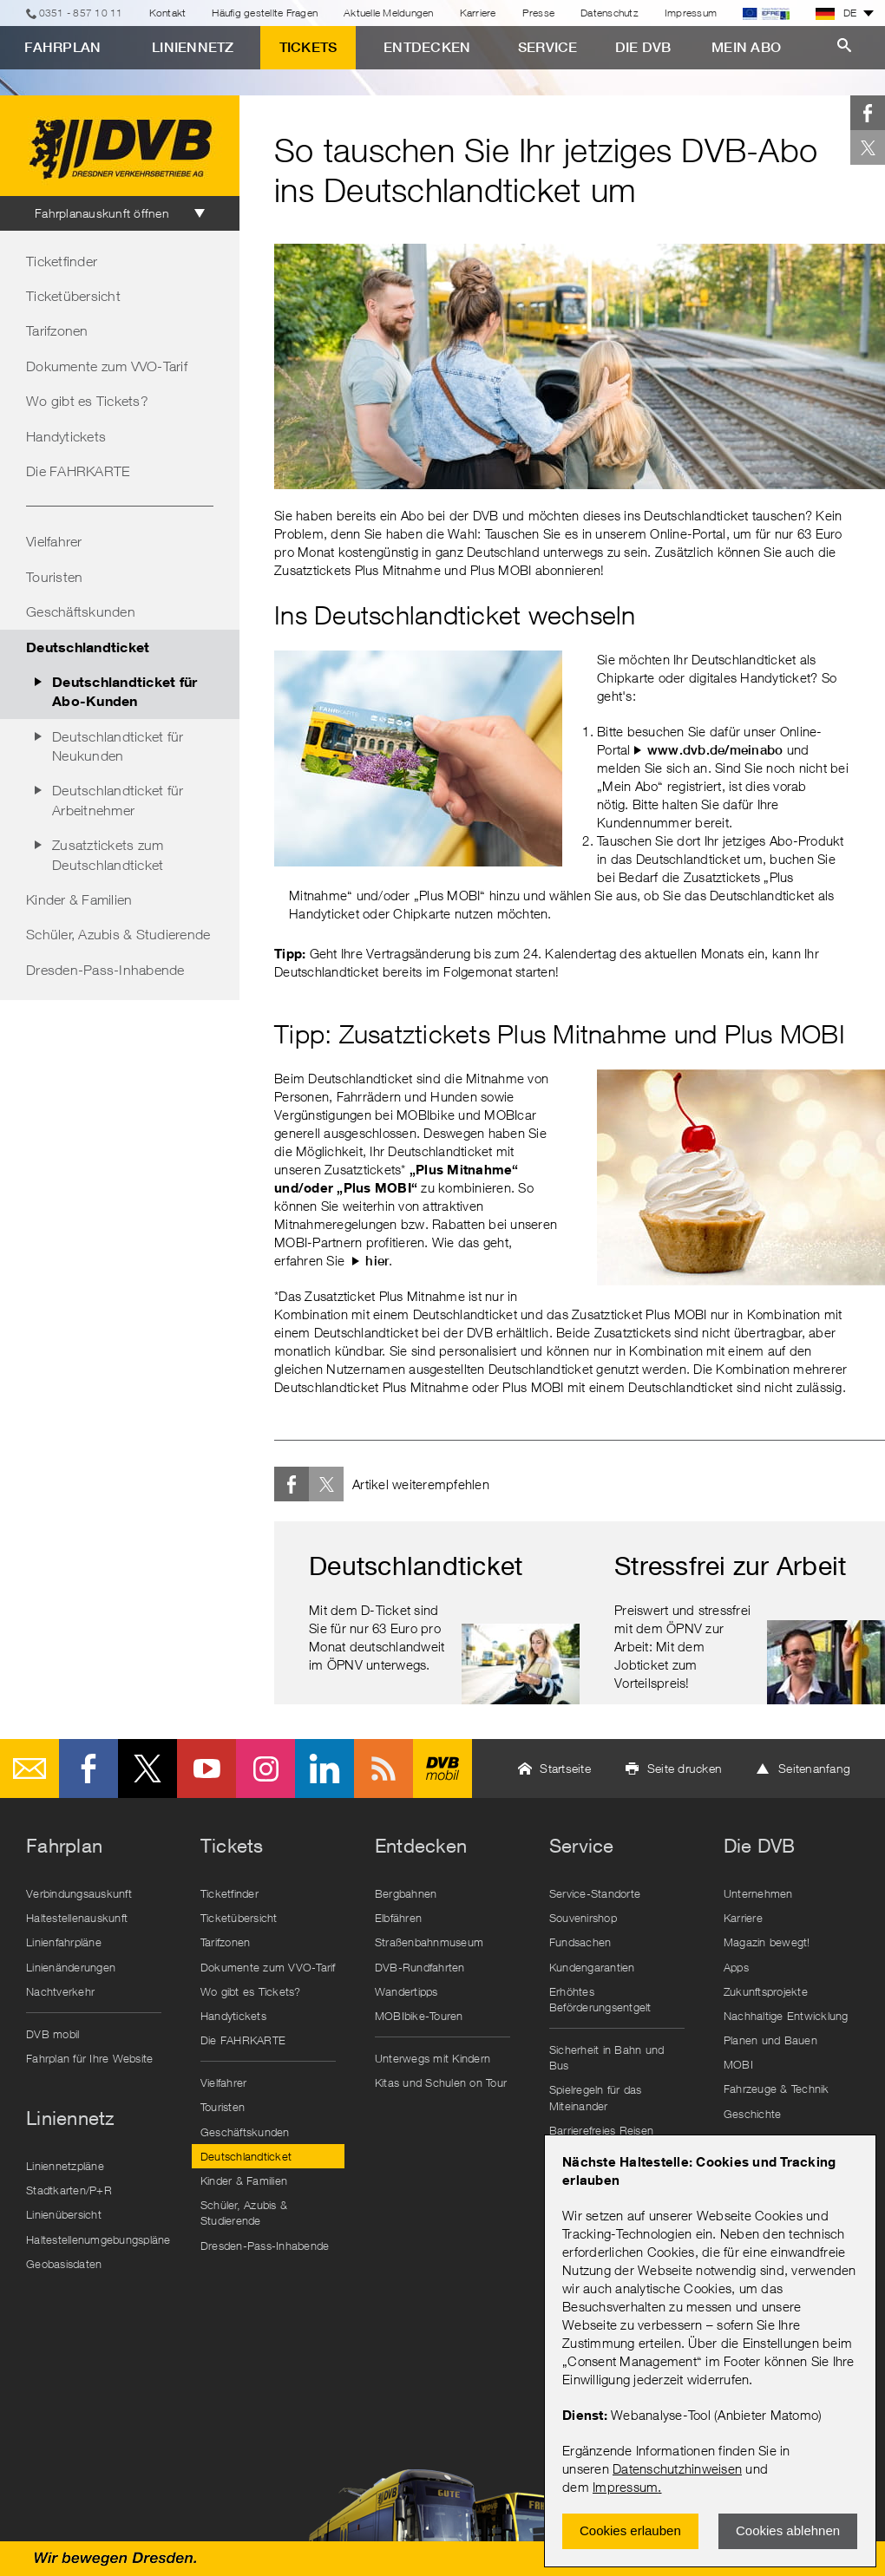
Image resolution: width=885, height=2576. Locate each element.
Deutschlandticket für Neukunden (117, 746)
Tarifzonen (57, 330)
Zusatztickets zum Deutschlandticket (107, 854)
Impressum (625, 2486)
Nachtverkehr (60, 1991)
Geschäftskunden (80, 611)
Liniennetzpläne (65, 2166)
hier (377, 1260)
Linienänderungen (70, 1967)
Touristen (54, 577)
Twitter (867, 147)
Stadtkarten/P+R (69, 2190)
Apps (736, 1967)
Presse (538, 12)
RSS (383, 1768)
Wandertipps (406, 1991)
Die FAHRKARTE (77, 471)
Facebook (867, 112)
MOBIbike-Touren (419, 2016)
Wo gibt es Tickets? (87, 401)
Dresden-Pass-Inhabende (105, 969)
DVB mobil (442, 1768)
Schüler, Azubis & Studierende (118, 934)
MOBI (738, 2064)
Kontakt (168, 12)
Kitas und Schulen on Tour (441, 2082)
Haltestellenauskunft (77, 1918)
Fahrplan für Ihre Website (89, 2058)
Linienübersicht (64, 2214)
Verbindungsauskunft (79, 1893)
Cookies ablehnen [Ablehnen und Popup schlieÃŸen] (788, 2530)
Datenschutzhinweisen (677, 2468)
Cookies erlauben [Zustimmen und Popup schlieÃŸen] (630, 2530)
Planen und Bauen (770, 2040)
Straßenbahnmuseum (429, 1942)
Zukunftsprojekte (766, 1991)
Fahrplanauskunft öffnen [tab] (102, 213)
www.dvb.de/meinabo (715, 749)
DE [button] (836, 13)
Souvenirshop (583, 1918)
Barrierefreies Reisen (601, 2130)
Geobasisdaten (64, 2264)
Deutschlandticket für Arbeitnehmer (117, 799)
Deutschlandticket (87, 646)
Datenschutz (609, 12)
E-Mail (29, 1768)
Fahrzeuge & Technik (776, 2088)
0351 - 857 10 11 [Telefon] (81, 12)
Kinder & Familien (79, 899)
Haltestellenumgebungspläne (98, 2239)
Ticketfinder (61, 261)
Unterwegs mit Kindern (432, 2058)
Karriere (478, 12)
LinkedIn (324, 1768)
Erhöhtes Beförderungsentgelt (600, 1999)
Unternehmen (758, 1893)
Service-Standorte (594, 1893)
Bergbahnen (406, 1893)
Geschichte (753, 2114)
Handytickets (66, 436)
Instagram (265, 1768)
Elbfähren (398, 1918)
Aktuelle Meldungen (389, 12)
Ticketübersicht (73, 296)
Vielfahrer (54, 541)
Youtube (206, 1768)
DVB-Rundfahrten (420, 1967)
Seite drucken (684, 1768)
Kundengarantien (592, 1967)
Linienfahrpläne (64, 1942)
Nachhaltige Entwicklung (786, 2016)
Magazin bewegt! (767, 1942)
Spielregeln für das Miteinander (595, 2097)
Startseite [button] (565, 1768)
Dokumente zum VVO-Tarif (106, 366)
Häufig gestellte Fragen (265, 12)
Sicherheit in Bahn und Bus (607, 2057)
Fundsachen (580, 1942)
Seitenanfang (814, 1768)
